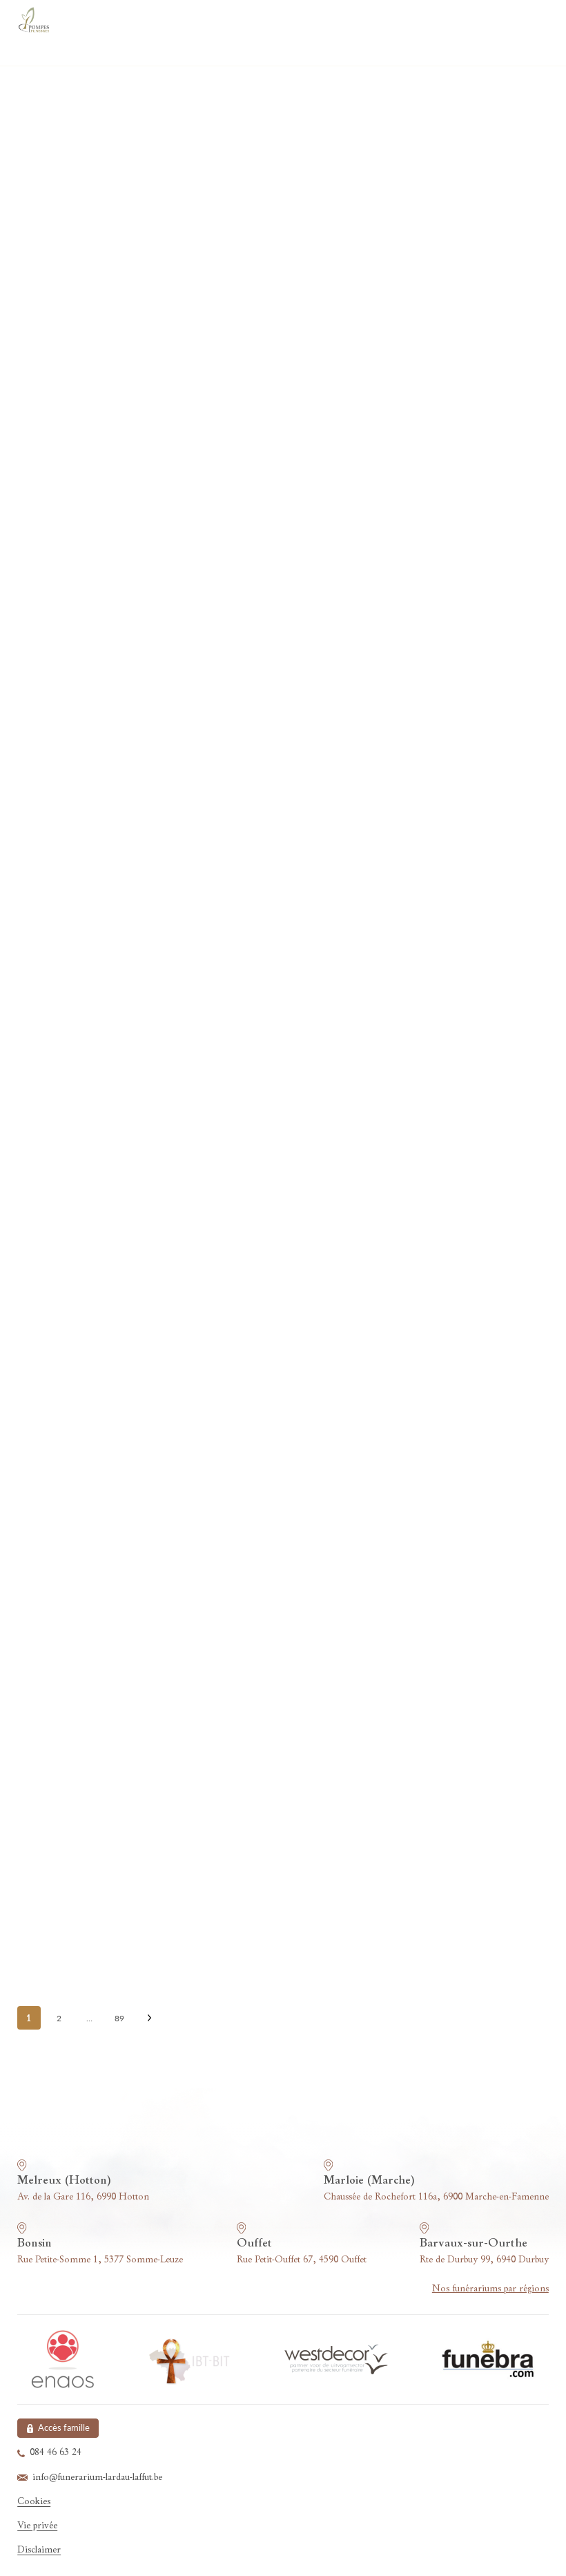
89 (119, 2018)
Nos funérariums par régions (490, 2289)
